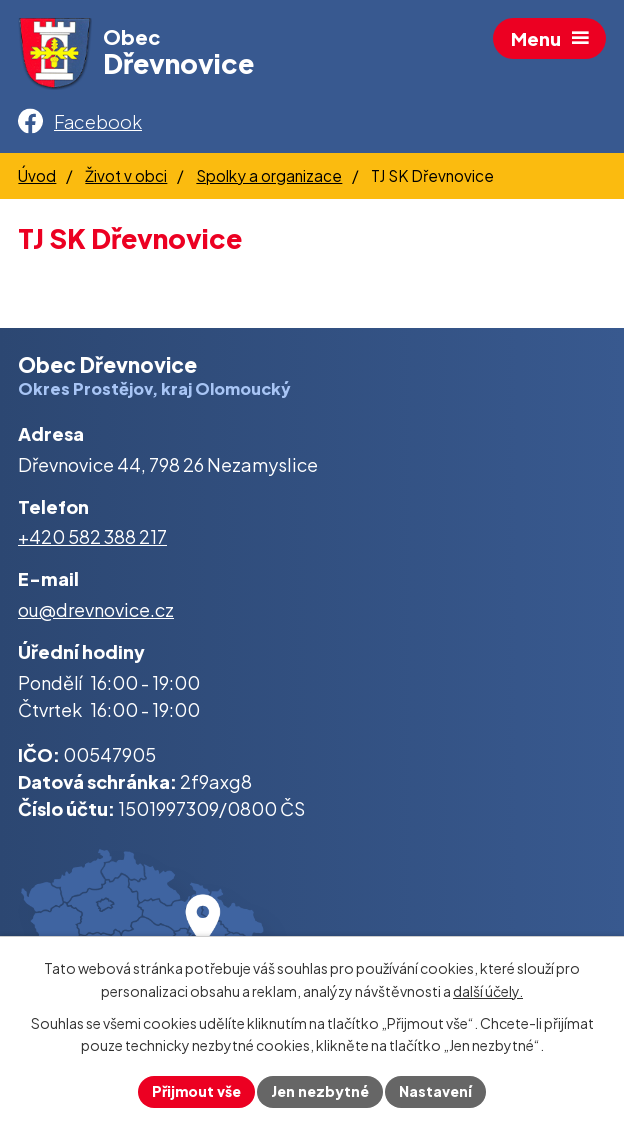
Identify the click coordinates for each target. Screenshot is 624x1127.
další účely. (488, 991)
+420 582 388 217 (92, 536)
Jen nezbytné (320, 1091)
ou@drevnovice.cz (96, 609)
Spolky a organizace (269, 175)
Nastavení (435, 1091)
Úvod (37, 175)
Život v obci (126, 175)
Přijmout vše (196, 1091)
